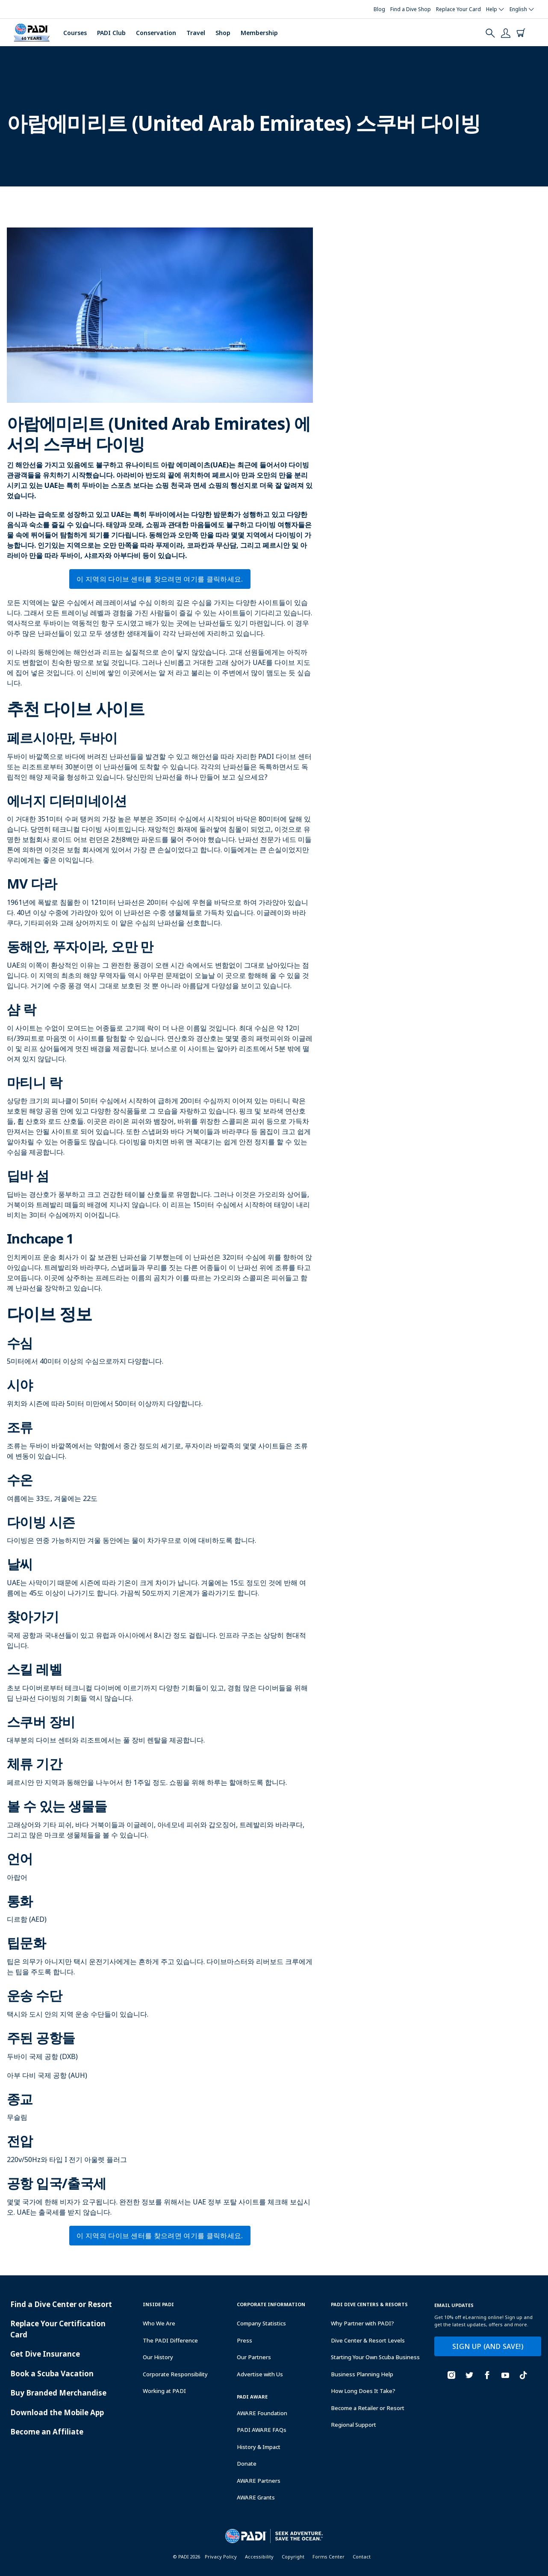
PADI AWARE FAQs (261, 2430)
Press (244, 2340)
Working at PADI (164, 2391)
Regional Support (353, 2424)
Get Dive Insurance (45, 2354)
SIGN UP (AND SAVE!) (487, 2346)
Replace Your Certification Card (58, 2329)
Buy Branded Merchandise (58, 2393)
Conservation (156, 33)
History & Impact (258, 2447)
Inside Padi (158, 2304)
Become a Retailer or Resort (367, 2408)
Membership (259, 33)
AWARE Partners (258, 2480)
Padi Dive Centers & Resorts (369, 2304)
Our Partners (254, 2357)
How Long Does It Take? (363, 2391)
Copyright (293, 2556)
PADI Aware (252, 2396)
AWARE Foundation (262, 2413)
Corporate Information (271, 2304)
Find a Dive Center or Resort (61, 2304)
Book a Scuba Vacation (52, 2373)
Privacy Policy (221, 2556)
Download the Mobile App (57, 2412)
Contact (362, 2556)
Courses (75, 33)
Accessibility (259, 2556)
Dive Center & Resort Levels (368, 2340)
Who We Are (159, 2323)
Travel (195, 33)
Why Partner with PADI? (362, 2323)
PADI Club (111, 33)
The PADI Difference (170, 2340)
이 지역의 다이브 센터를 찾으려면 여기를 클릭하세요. (160, 579)
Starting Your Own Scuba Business (375, 2357)
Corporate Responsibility (175, 2374)
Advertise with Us (260, 2374)
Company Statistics (261, 2323)
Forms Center (328, 2556)
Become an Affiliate (46, 2432)
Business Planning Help (362, 2374)
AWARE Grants (256, 2497)
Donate (246, 2463)
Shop (222, 33)
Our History (158, 2357)
